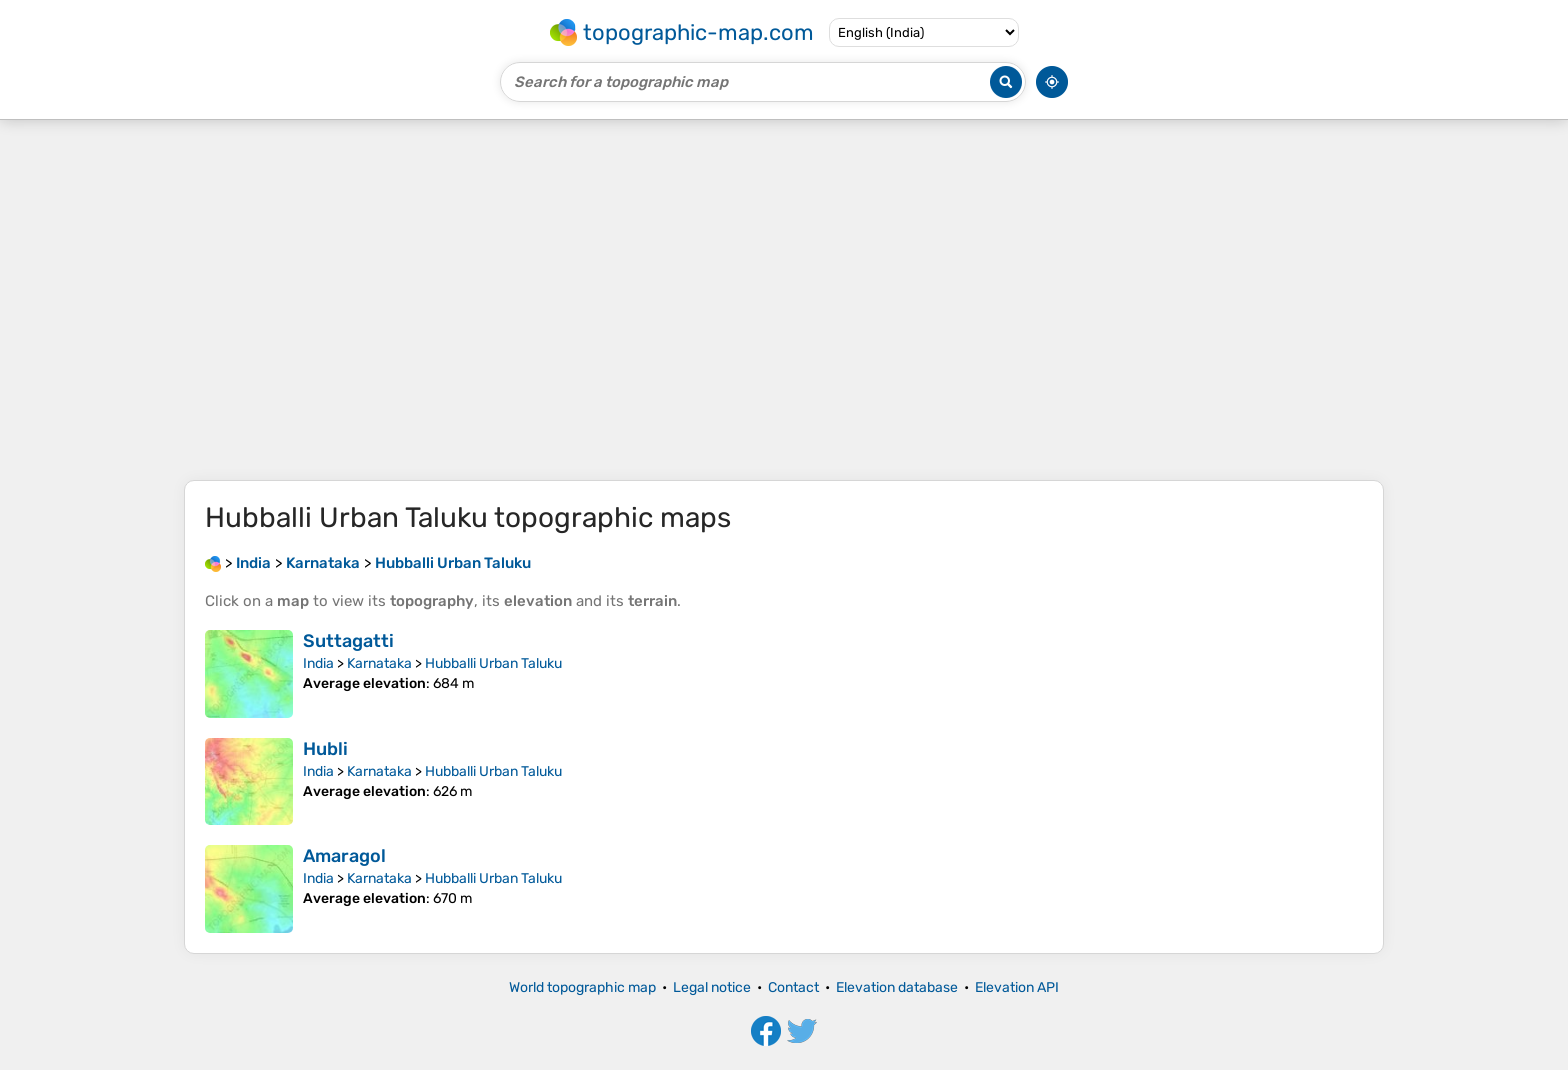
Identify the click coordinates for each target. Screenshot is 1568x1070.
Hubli (325, 749)
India (318, 663)
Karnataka (379, 663)
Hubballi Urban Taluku (493, 663)
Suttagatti (348, 641)
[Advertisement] (784, 300)
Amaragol (344, 856)
